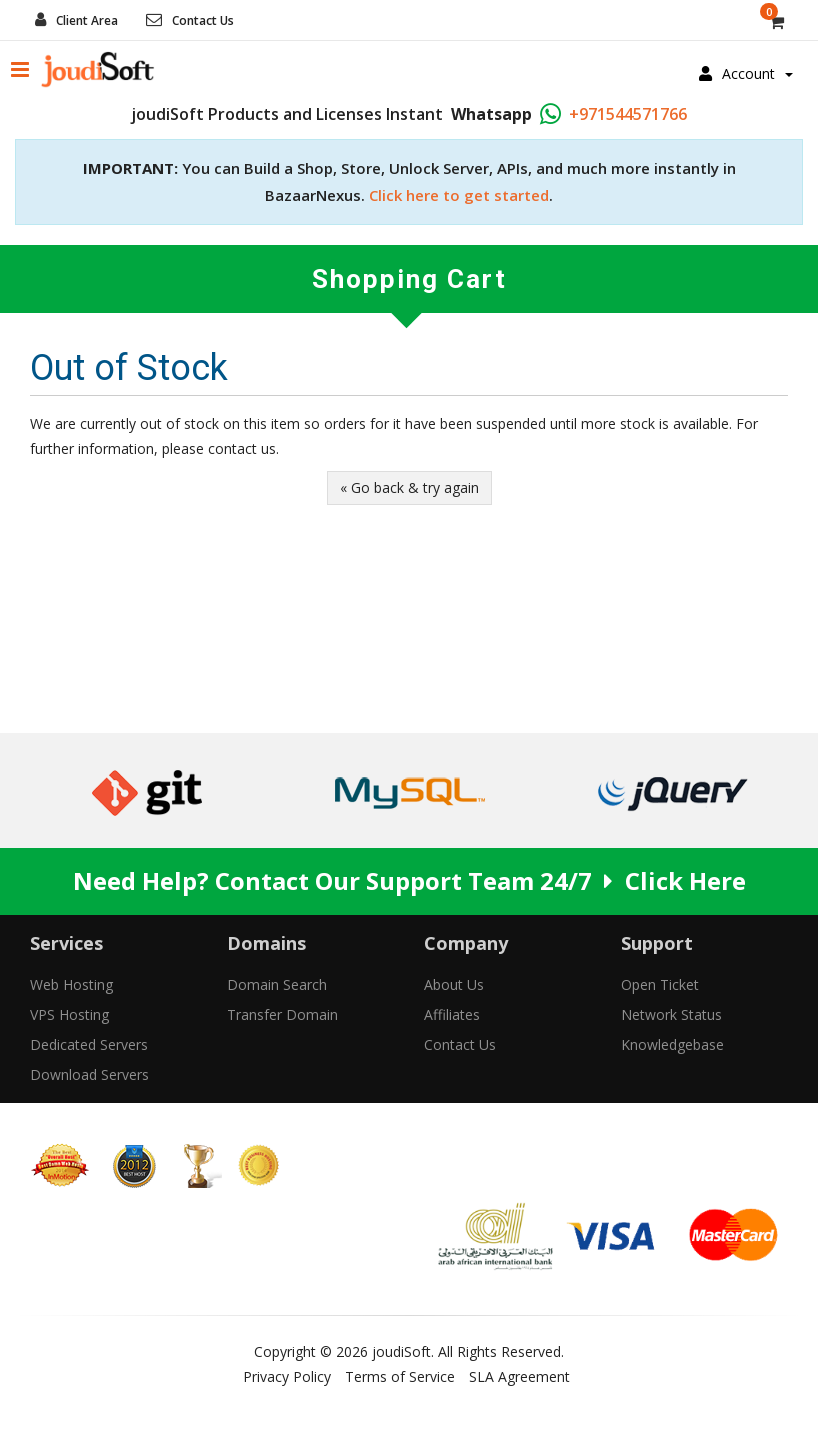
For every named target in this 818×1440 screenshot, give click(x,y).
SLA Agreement (519, 1376)
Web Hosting (71, 984)
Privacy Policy (287, 1376)
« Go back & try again (409, 487)
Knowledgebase (672, 1044)
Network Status (671, 1014)
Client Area (87, 20)
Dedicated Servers (89, 1044)
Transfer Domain (282, 1014)
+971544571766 (628, 114)
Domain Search (277, 984)
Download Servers (89, 1074)
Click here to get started (459, 195)
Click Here (685, 880)
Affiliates (452, 1014)
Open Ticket (660, 984)
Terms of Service (400, 1376)
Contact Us (203, 20)
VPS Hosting (69, 1014)
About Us (454, 984)
